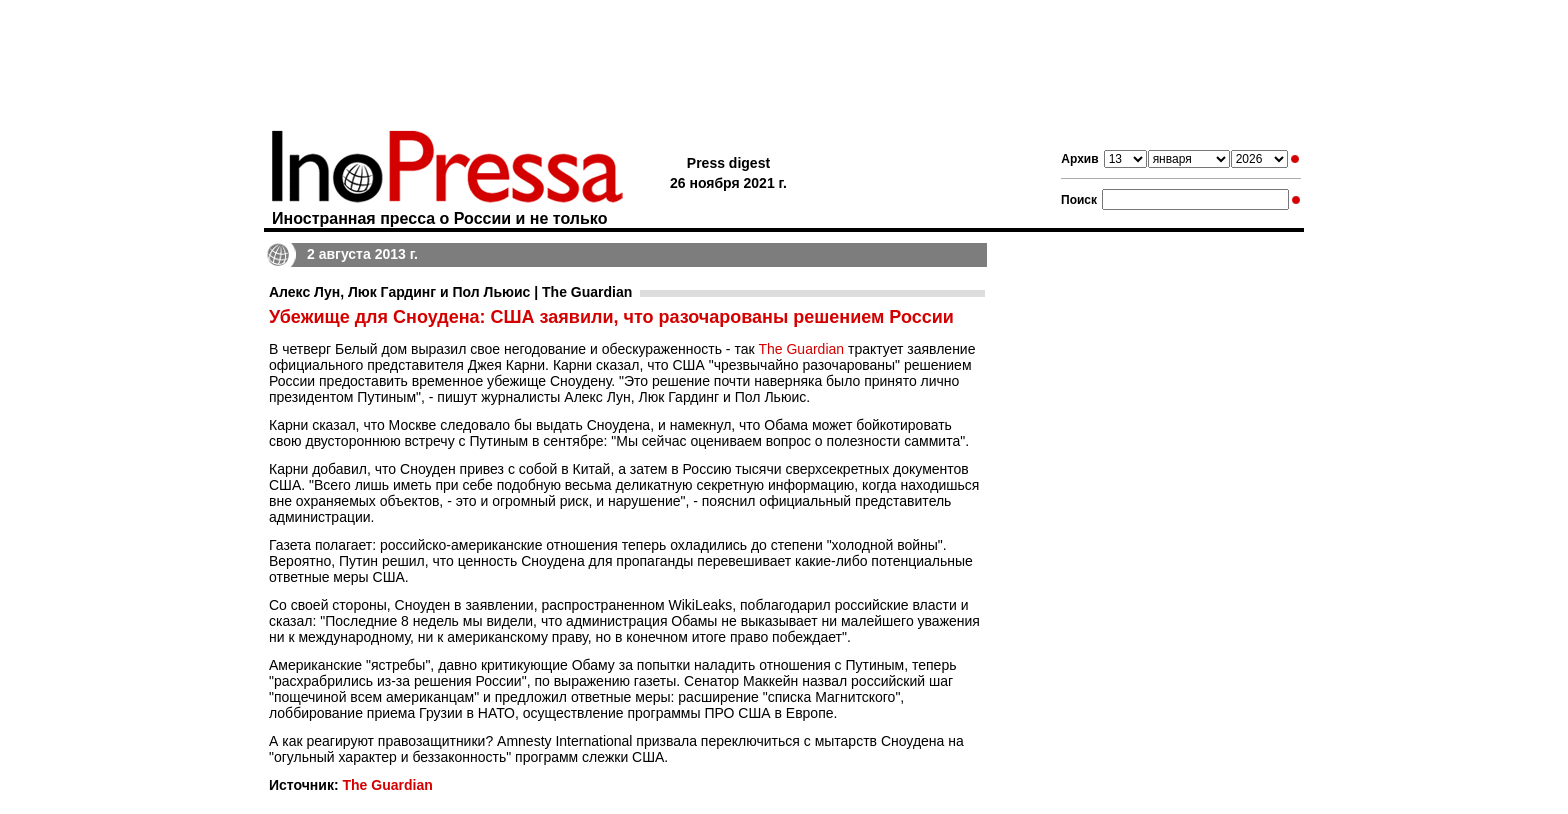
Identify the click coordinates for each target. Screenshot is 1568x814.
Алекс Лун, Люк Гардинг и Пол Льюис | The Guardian (450, 292)
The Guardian (801, 349)
